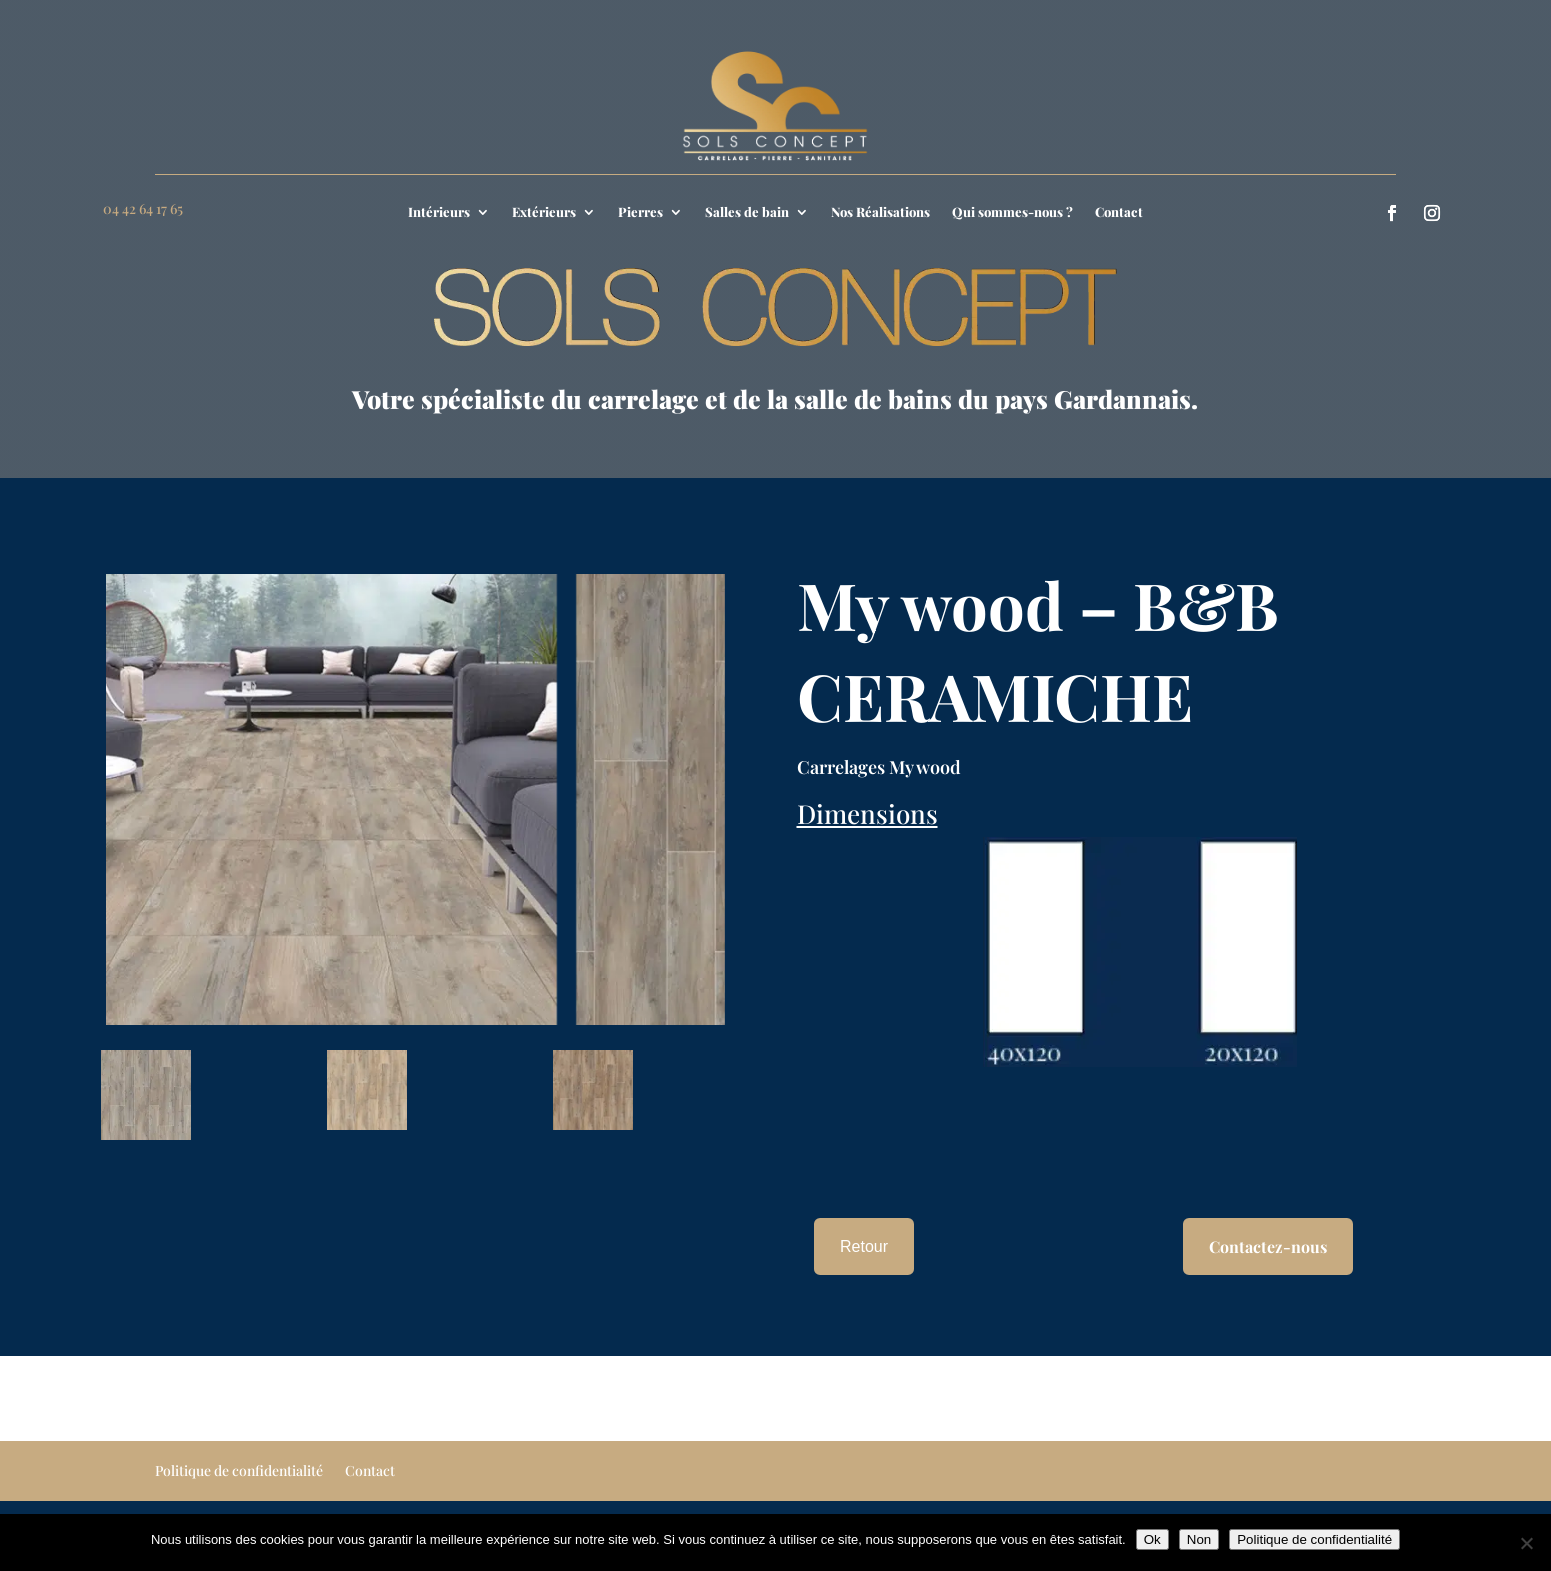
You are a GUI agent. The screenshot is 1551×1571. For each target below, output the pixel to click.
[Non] (1526, 1543)
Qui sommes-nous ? (1012, 212)
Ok (1152, 1539)
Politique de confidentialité (239, 1472)
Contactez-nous (1268, 1246)
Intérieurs (439, 212)
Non (1199, 1539)
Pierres (640, 212)
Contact (1119, 212)
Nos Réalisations (880, 212)
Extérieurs (544, 212)
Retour (864, 1246)
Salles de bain (747, 212)
